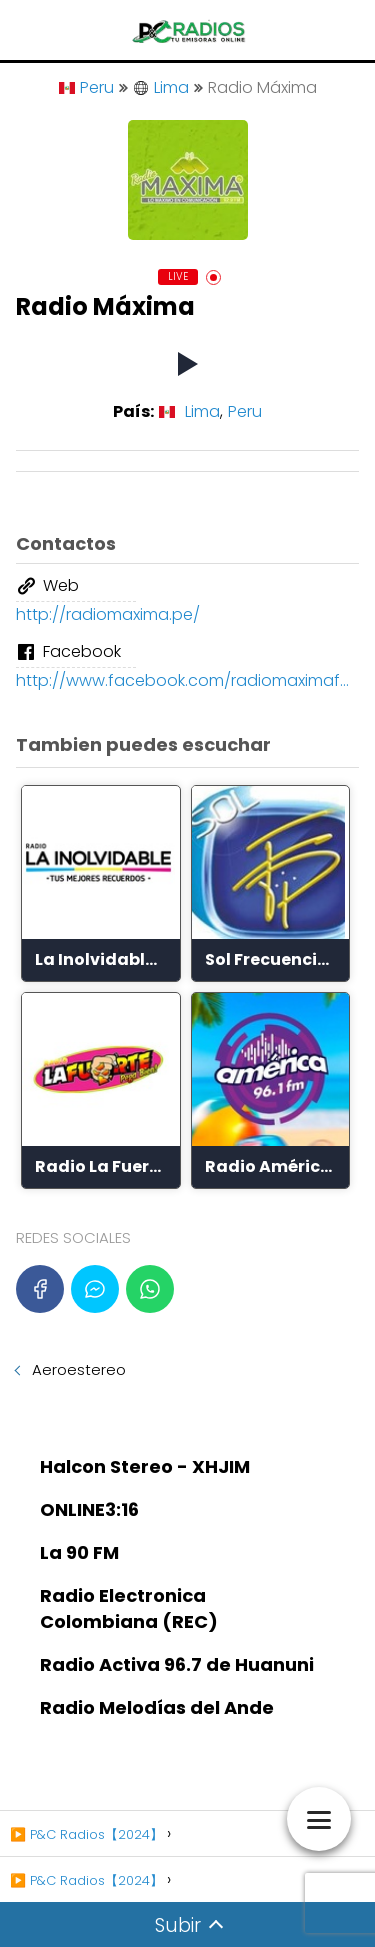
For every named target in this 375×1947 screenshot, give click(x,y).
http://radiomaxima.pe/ (108, 614)
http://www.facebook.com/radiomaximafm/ (187, 680)
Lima (161, 87)
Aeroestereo (79, 1369)
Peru (86, 87)
